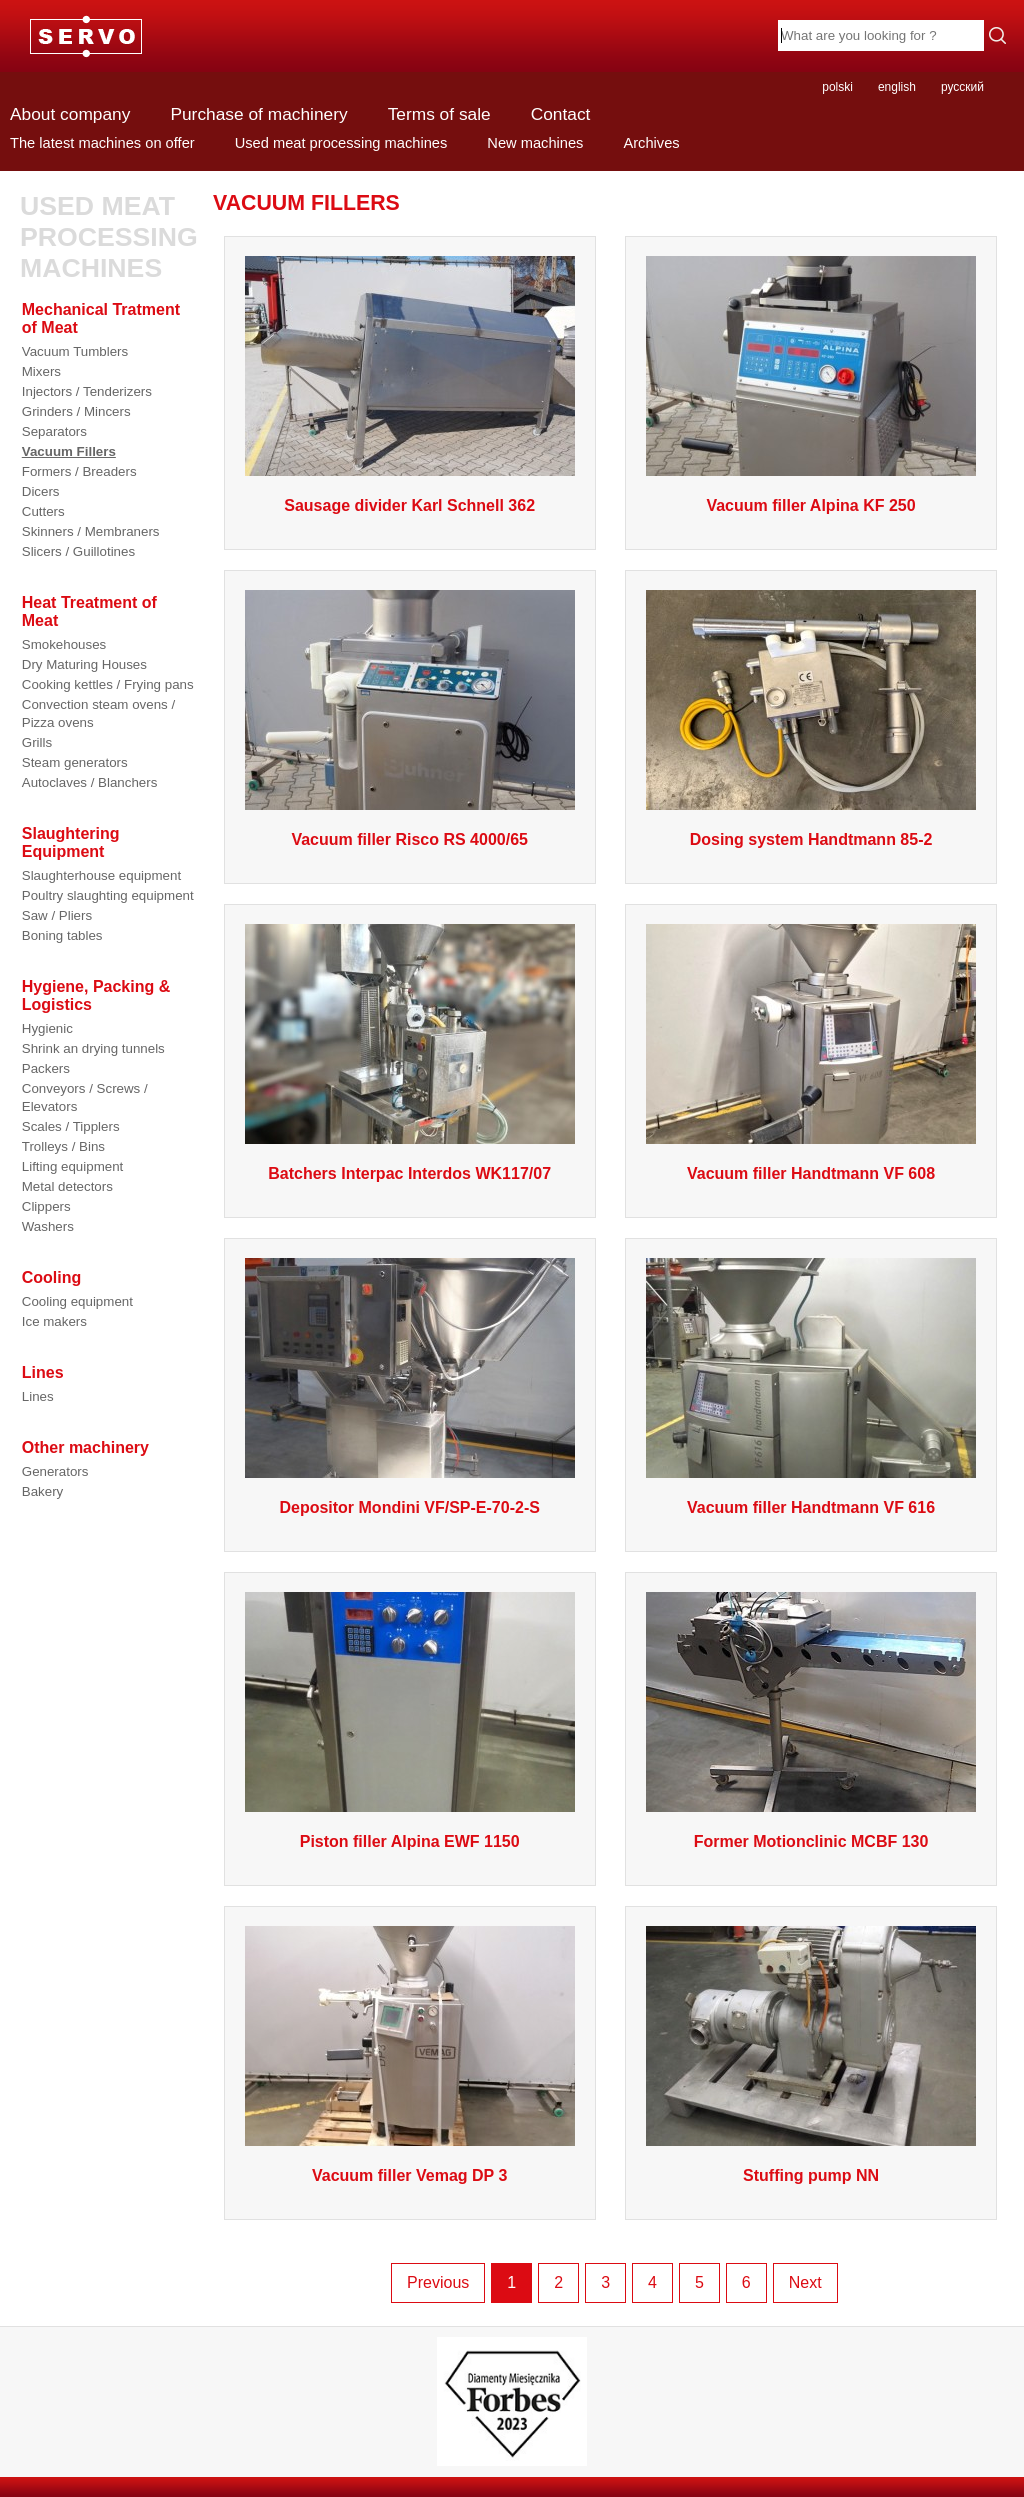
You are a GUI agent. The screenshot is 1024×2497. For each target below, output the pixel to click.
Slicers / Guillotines (78, 551)
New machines (535, 143)
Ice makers (54, 1321)
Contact (561, 114)
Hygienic (47, 1028)
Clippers (46, 1206)
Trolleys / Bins (63, 1146)
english (897, 87)
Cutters (43, 511)
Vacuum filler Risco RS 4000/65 (409, 839)
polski (837, 87)
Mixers (41, 371)
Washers (48, 1226)
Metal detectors (67, 1186)
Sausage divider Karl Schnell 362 (409, 505)
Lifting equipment (73, 1166)
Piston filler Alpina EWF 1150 (410, 1841)
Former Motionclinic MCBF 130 (811, 1841)
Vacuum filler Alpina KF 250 (810, 505)
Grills (37, 742)
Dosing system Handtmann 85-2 (811, 839)
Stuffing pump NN (811, 2175)
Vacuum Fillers (69, 451)
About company (70, 114)
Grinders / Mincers (76, 411)
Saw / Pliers (57, 915)
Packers (46, 1068)
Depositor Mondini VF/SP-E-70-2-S (409, 1507)
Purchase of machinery (258, 114)
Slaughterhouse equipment (101, 875)
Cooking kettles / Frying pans (108, 684)
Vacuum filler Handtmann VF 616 (811, 1507)
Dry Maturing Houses (84, 664)
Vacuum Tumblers (75, 351)
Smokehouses (64, 644)
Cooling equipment (77, 1301)
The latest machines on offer (102, 143)
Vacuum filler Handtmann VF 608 (811, 1173)
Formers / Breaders (79, 471)
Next (805, 2282)
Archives (651, 143)
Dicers (41, 491)
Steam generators (75, 762)
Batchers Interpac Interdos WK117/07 (409, 1173)
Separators (54, 431)
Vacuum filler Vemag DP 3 (409, 2175)
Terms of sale (439, 114)
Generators (55, 1471)
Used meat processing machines (341, 143)
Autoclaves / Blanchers (90, 782)
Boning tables (62, 935)
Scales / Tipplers (71, 1126)
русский (962, 87)
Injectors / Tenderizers (87, 391)
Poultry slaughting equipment (108, 895)
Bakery (42, 1491)
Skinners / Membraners (91, 531)
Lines (38, 1396)
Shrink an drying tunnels (93, 1048)
